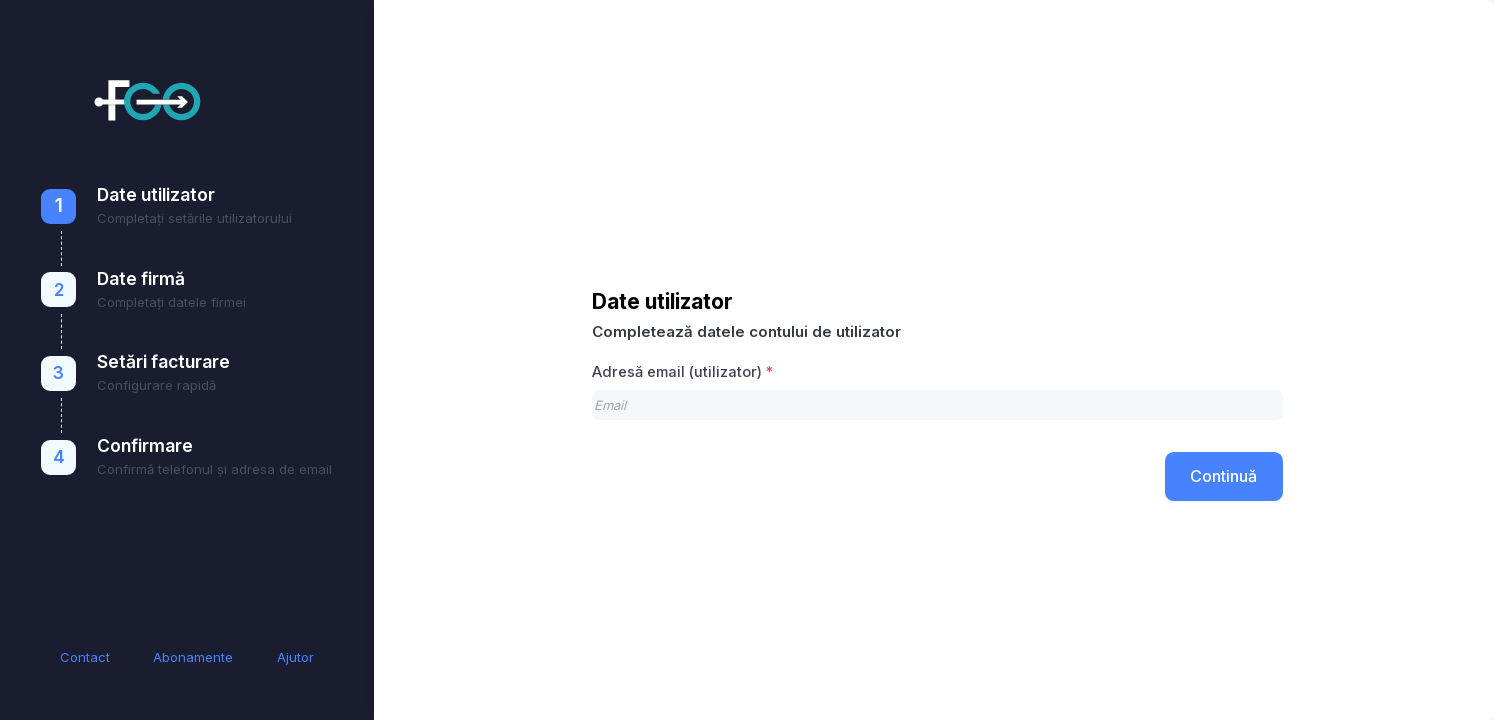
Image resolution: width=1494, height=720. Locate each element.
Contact (85, 657)
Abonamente (193, 657)
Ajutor (295, 657)
